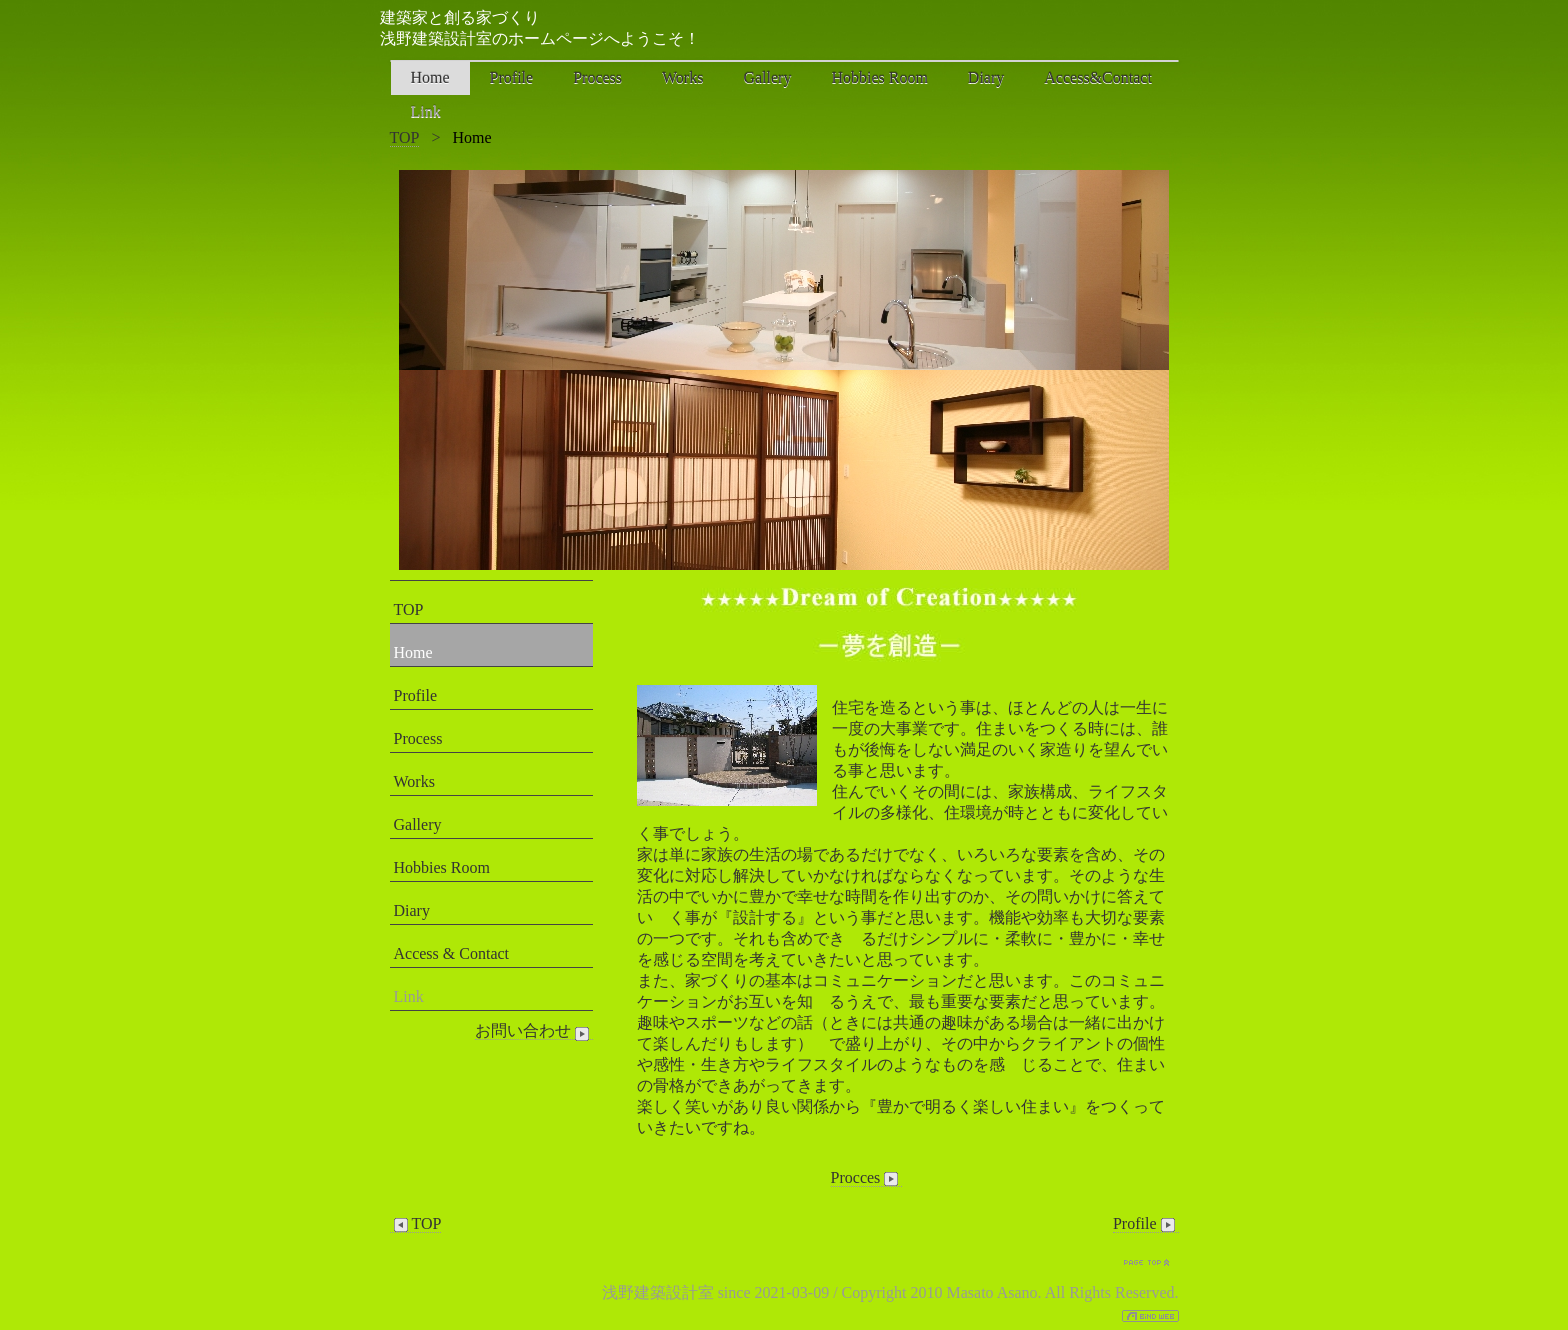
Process (597, 77)
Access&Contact (1098, 77)
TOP (405, 137)
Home (430, 77)
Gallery (767, 77)
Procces (867, 1178)
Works (682, 77)
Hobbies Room (879, 77)
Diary (986, 77)
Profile (512, 77)
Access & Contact (452, 953)
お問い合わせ (534, 1031)
